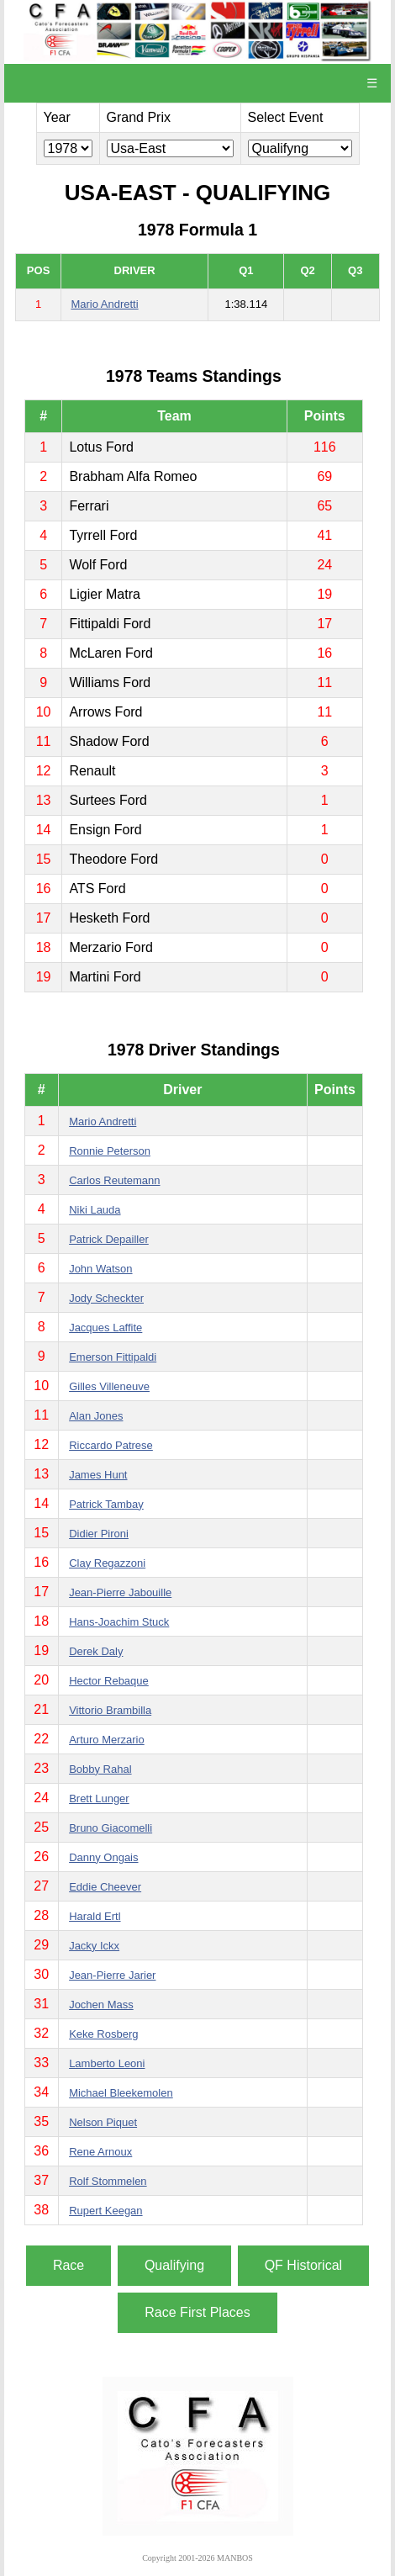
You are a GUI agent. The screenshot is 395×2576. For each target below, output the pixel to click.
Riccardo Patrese (111, 1445)
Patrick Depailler (109, 1239)
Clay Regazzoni (107, 1563)
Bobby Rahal (100, 1769)
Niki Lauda (94, 1209)
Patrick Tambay (106, 1504)
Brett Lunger (99, 1798)
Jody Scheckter (106, 1298)
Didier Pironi (99, 1533)
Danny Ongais (103, 1857)
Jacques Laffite (105, 1327)
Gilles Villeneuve (109, 1386)
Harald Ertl (94, 1916)
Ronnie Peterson (109, 1151)
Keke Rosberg (103, 2034)
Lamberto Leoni (107, 2063)
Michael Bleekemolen (121, 2093)
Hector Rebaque (109, 1680)
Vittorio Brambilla (110, 1710)
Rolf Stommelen (107, 2181)
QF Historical (303, 2265)
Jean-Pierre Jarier (112, 1975)
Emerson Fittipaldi (112, 1357)
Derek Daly (96, 1651)
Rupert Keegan (105, 2210)
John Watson (100, 1268)
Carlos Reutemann (114, 1180)
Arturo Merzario (107, 1739)
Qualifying (174, 2265)
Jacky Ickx (94, 1945)
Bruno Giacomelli (110, 1828)
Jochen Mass (101, 2004)
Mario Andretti (104, 304)
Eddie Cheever (105, 1886)
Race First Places (197, 2312)
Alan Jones (96, 1416)
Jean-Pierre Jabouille (120, 1592)
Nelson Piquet (103, 2122)
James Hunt (98, 1474)
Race (68, 2265)
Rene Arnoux (100, 2151)
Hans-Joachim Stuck (119, 1622)
